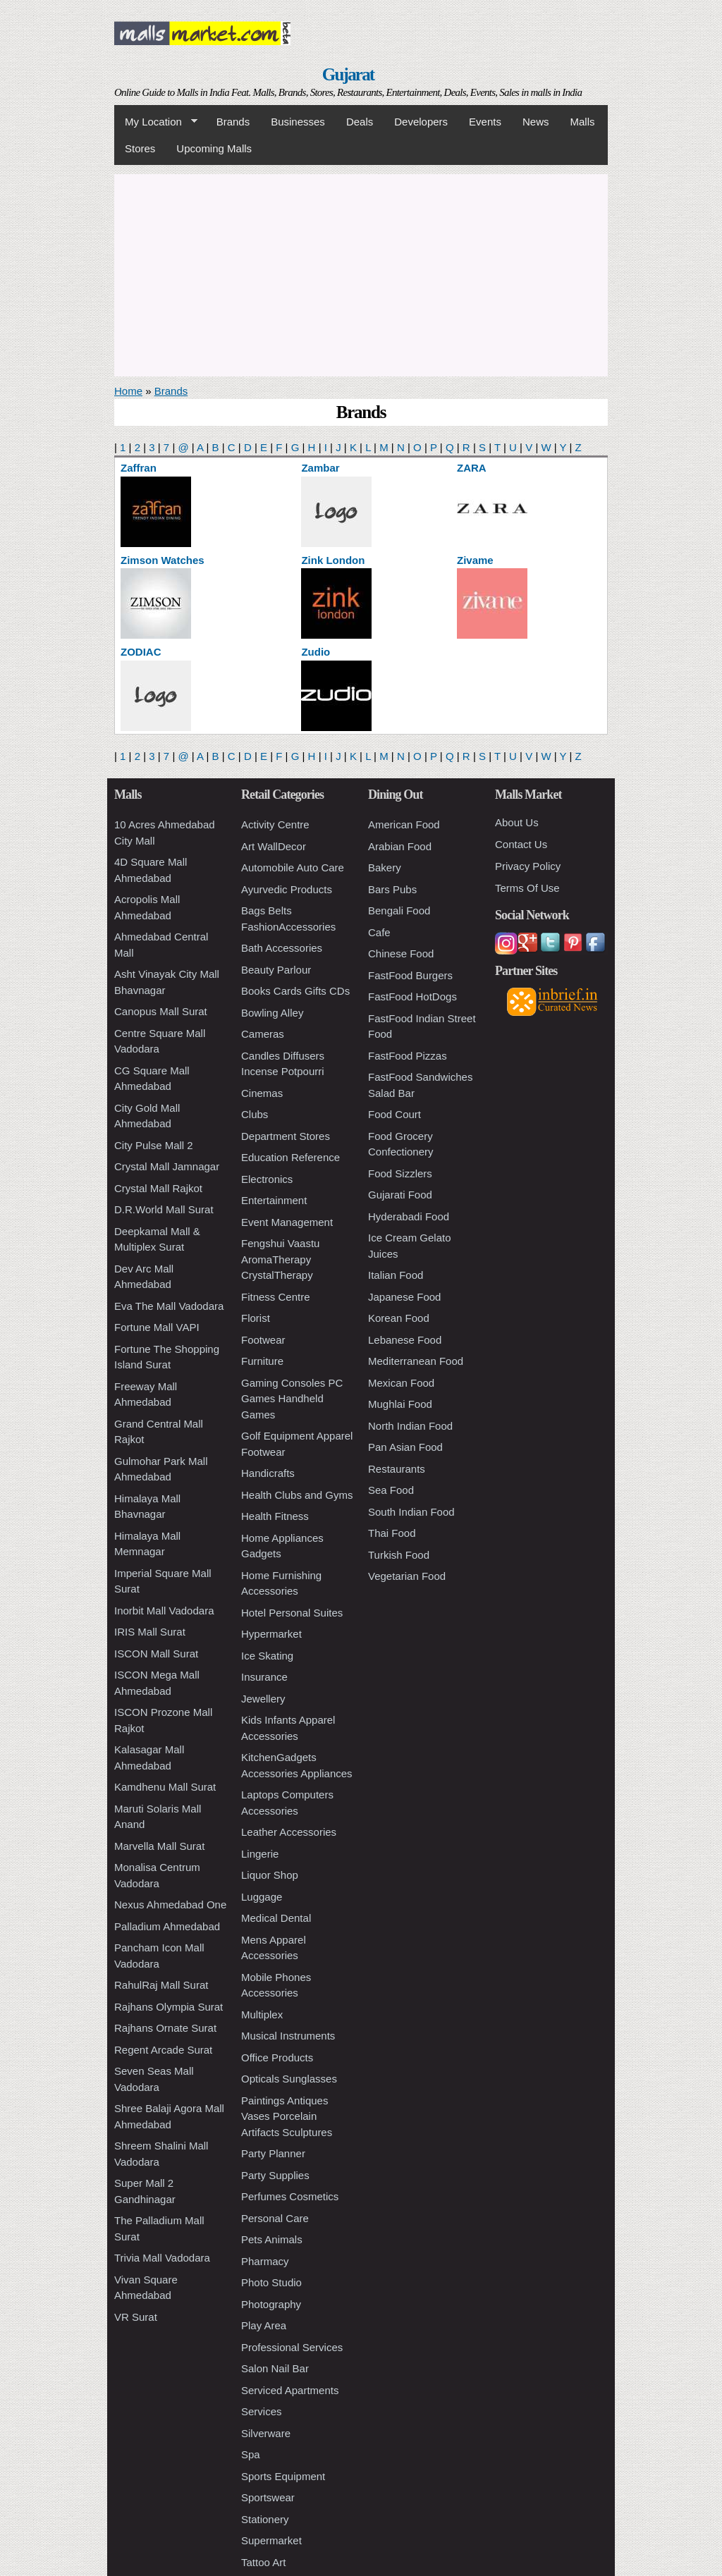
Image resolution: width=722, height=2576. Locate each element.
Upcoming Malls (214, 148)
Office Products (277, 2057)
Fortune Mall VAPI (157, 1327)
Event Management (287, 1222)
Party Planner (273, 2153)
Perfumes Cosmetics (289, 2196)
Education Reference (290, 1157)
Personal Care (275, 2218)
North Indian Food (410, 1426)
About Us (517, 822)
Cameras (262, 1034)
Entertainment (274, 1200)
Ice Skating (267, 1656)
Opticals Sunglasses (289, 2079)
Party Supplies (275, 2175)
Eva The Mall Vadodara (169, 1306)
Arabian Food (400, 846)
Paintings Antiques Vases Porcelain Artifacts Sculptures (286, 2116)
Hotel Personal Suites (292, 1613)
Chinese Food (401, 953)
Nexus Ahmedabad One (170, 1904)
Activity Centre (275, 824)
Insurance (264, 1677)
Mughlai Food (400, 1404)
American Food (404, 824)
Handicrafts (268, 1473)
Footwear (263, 1340)
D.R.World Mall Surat (164, 1209)
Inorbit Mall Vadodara (164, 1611)
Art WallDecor (273, 846)
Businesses (298, 122)
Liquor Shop (269, 1875)
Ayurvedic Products (286, 889)
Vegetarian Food (407, 1576)
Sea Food (391, 1490)
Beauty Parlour (276, 970)
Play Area (263, 2325)
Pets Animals (271, 2239)
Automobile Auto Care (292, 867)
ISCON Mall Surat (156, 1654)
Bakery (384, 867)
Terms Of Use (527, 888)
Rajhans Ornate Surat (165, 2028)
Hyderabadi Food (408, 1216)
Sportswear (268, 2497)
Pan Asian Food (405, 1447)
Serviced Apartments (289, 2390)
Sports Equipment (283, 2476)
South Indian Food (411, 1512)
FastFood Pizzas (407, 1056)
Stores (140, 148)
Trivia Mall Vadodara (162, 2258)
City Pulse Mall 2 (153, 1145)
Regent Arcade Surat (163, 2050)
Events (485, 122)
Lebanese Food (404, 1340)
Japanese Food (404, 1297)
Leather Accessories (288, 1832)
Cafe (379, 932)
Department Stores (285, 1136)
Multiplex (262, 2014)
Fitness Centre (275, 1297)
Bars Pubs (392, 889)
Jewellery (263, 1699)
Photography (271, 2304)
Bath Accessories (281, 948)
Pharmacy (265, 2261)
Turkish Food (398, 1555)
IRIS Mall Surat (149, 1632)
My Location (155, 122)
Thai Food (392, 1533)
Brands (233, 122)
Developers (421, 122)
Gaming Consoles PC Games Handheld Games (292, 1399)
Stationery (265, 2519)
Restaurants (396, 1469)
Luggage (261, 1897)
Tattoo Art (263, 2562)
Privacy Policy (528, 866)
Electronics (267, 1179)
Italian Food (395, 1275)
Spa (250, 2454)
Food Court (394, 1114)
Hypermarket (271, 1634)
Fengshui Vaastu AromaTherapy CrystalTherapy (280, 1259)
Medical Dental (276, 1918)
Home (128, 391)
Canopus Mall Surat (160, 1011)
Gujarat (348, 74)
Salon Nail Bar (275, 2368)
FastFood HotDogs (412, 996)
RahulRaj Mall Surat (161, 1985)
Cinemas (262, 1093)
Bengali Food (399, 910)
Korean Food (398, 1318)
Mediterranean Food (415, 1361)
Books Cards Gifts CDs (295, 991)
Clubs (254, 1114)
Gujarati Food (400, 1195)
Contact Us (521, 844)
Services (261, 2411)
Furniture (262, 1361)
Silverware (265, 2433)
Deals (359, 122)
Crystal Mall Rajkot (158, 1188)
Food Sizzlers (400, 1173)
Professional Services (292, 2347)
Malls (582, 122)
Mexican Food (401, 1383)
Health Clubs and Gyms (297, 1495)
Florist (255, 1318)
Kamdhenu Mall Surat (165, 1787)
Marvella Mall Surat (159, 1846)
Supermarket (271, 2540)
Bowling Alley (272, 1013)
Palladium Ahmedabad (167, 1926)
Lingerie (260, 1854)
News (535, 122)
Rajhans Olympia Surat (168, 2007)
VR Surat (135, 2317)
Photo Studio (271, 2282)
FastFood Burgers (410, 975)
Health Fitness (275, 1516)
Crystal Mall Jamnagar (166, 1166)
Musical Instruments (288, 2036)
